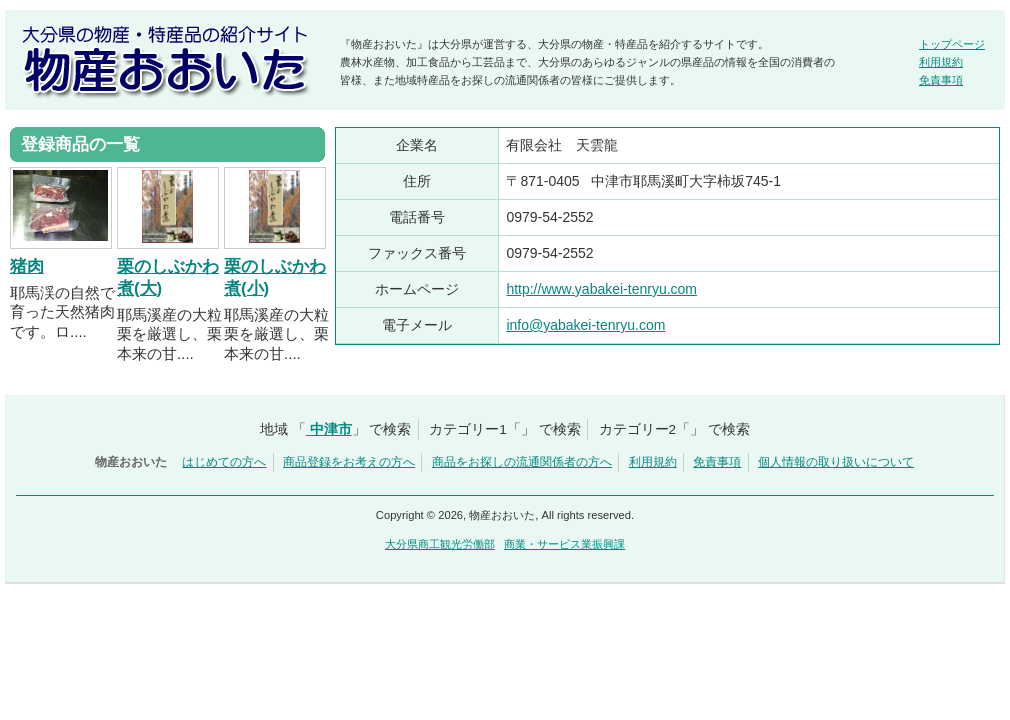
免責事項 (941, 80)
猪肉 (27, 266)
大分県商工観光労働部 (440, 544)
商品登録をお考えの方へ (349, 462)
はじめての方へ (224, 462)
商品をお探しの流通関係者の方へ (522, 462)
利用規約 (941, 62)
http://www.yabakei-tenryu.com (601, 289)
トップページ (952, 44)
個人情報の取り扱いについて (836, 462)
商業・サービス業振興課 (564, 544)
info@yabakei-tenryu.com (585, 325)
